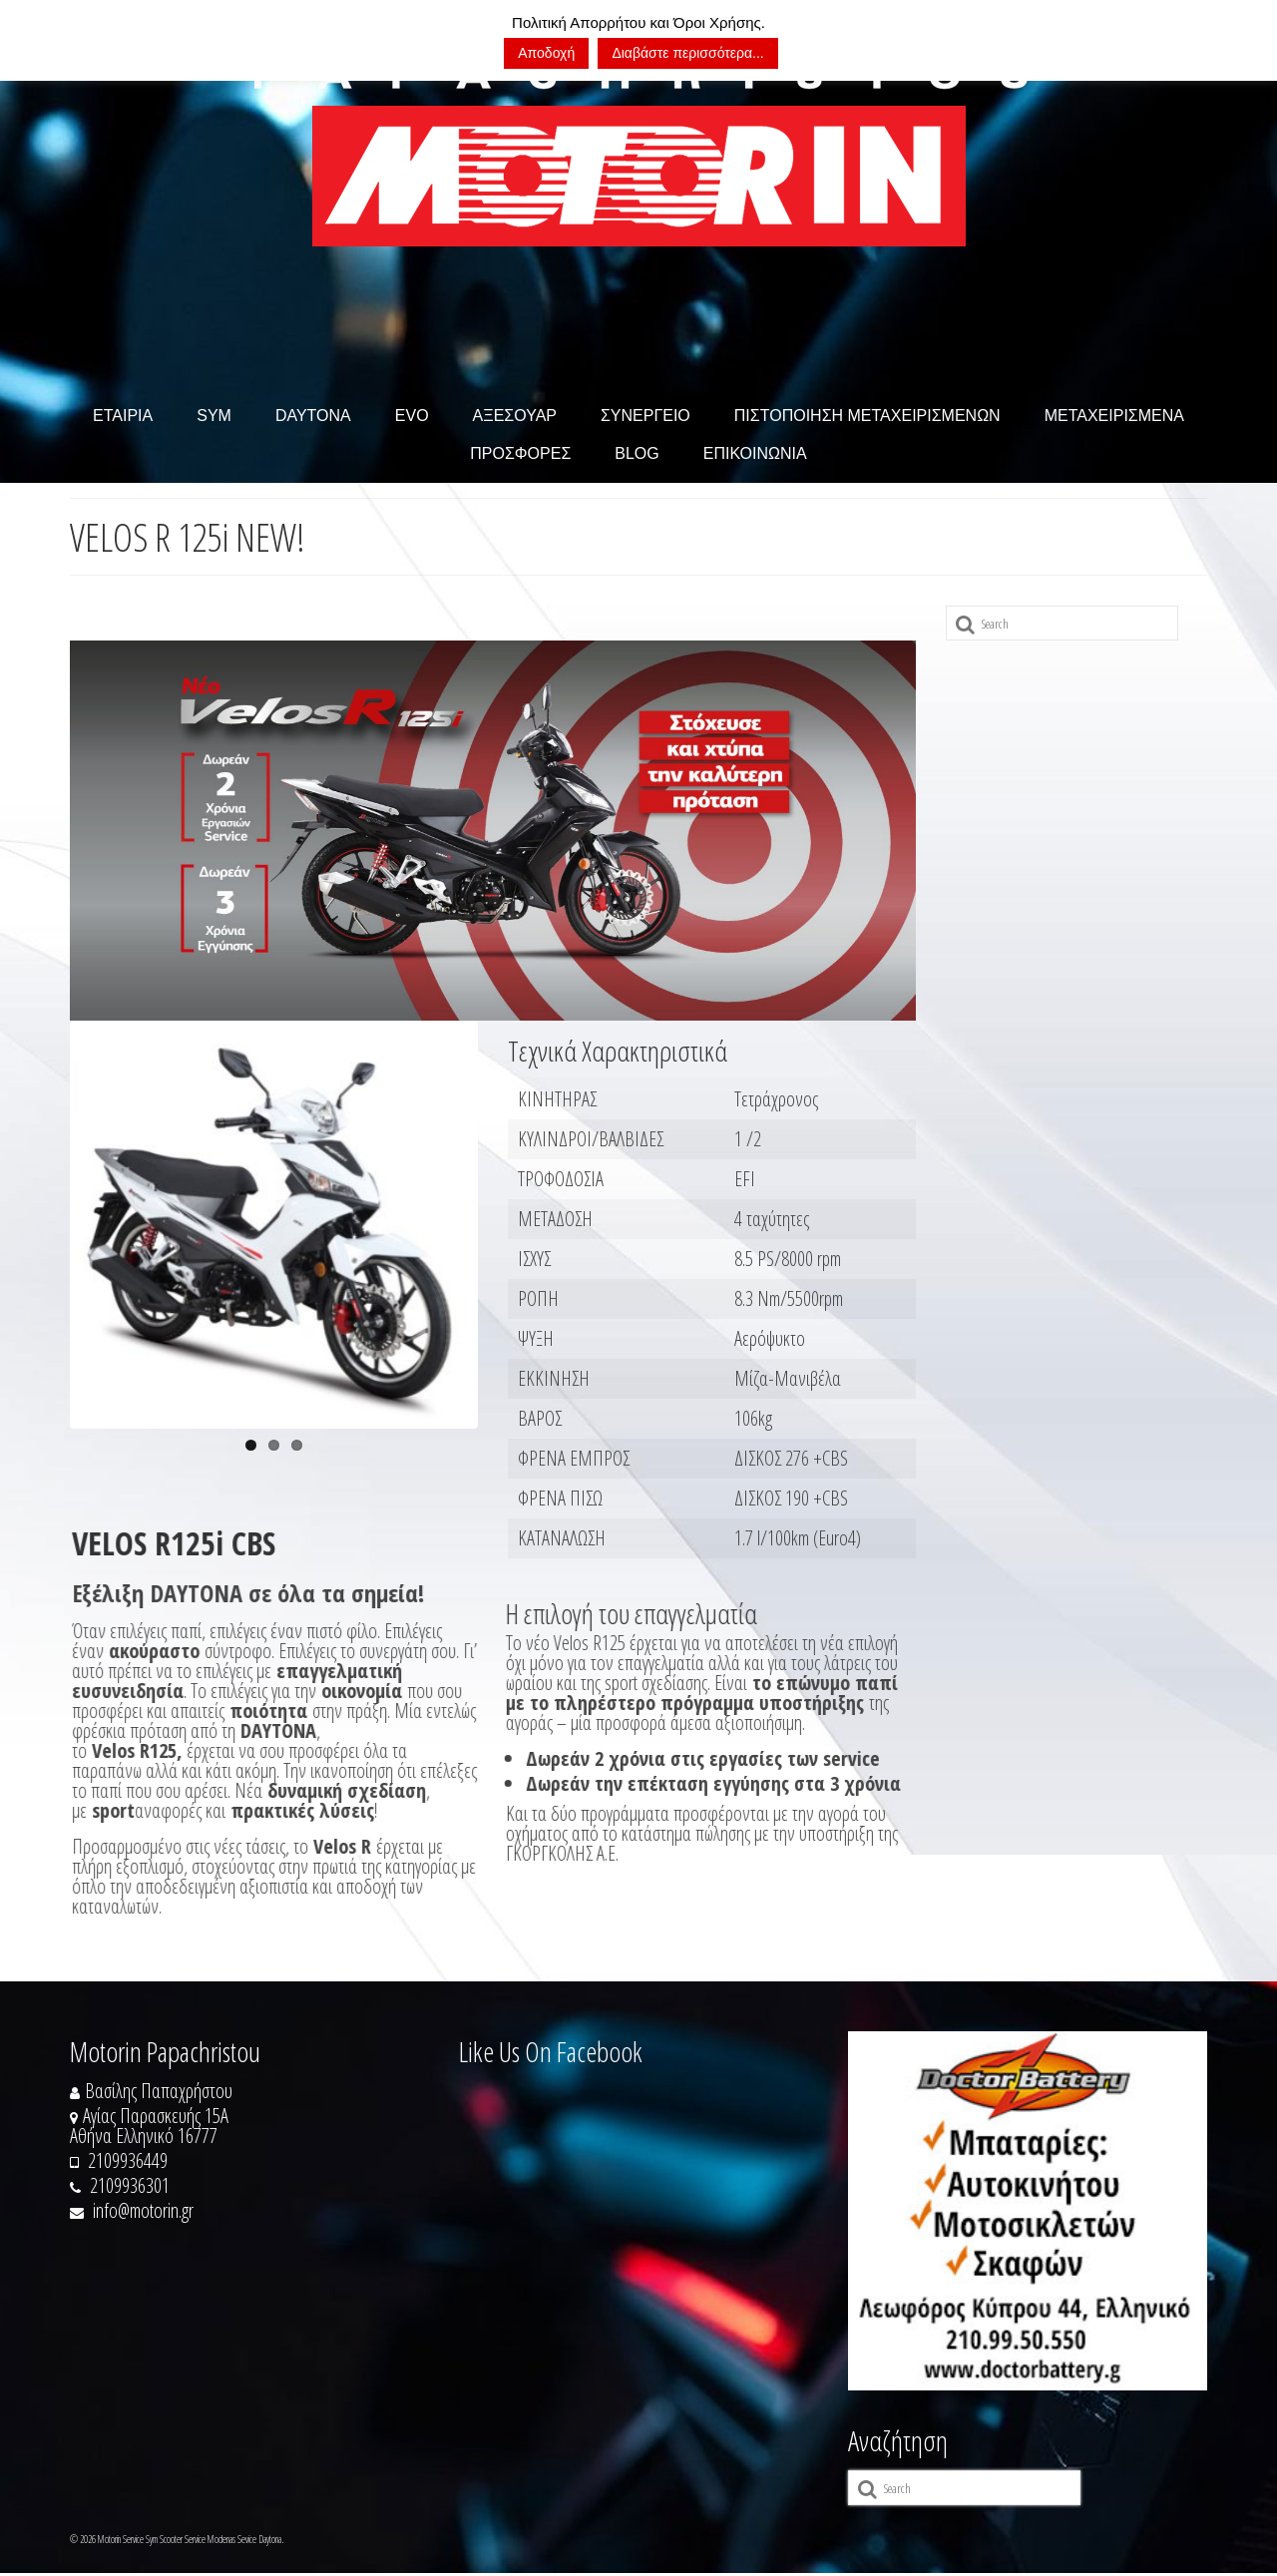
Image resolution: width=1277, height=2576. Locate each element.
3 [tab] (296, 1447)
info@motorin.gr (132, 2213)
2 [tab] (273, 1447)
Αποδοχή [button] (546, 53)
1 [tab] (250, 1447)
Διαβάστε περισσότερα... (687, 53)
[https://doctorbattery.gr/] (1027, 2213)
